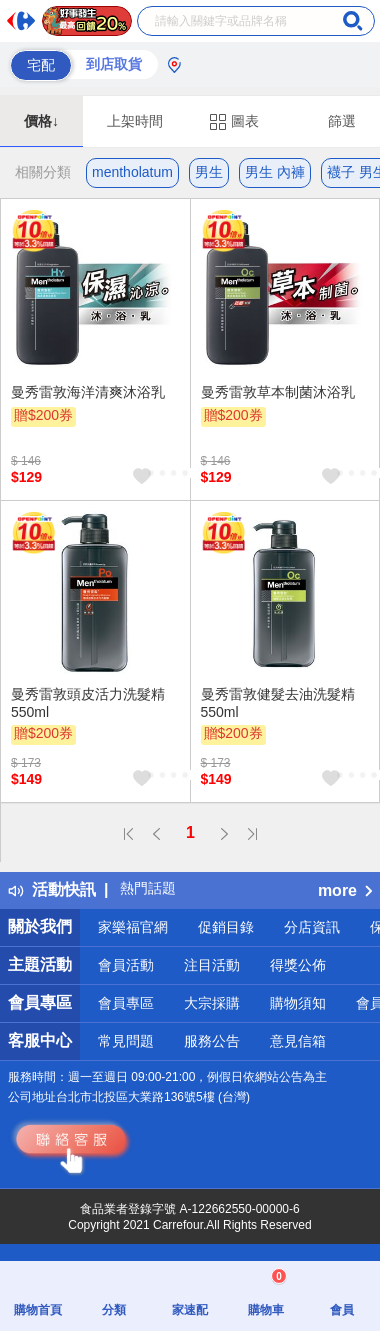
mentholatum (132, 172)
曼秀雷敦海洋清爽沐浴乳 (88, 392)
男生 (209, 172)
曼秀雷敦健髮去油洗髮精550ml (278, 703)
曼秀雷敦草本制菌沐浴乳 (278, 392)
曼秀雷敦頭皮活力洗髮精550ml (88, 703)
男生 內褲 (275, 172)
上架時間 (135, 121)
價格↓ (41, 121)
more (345, 890)
